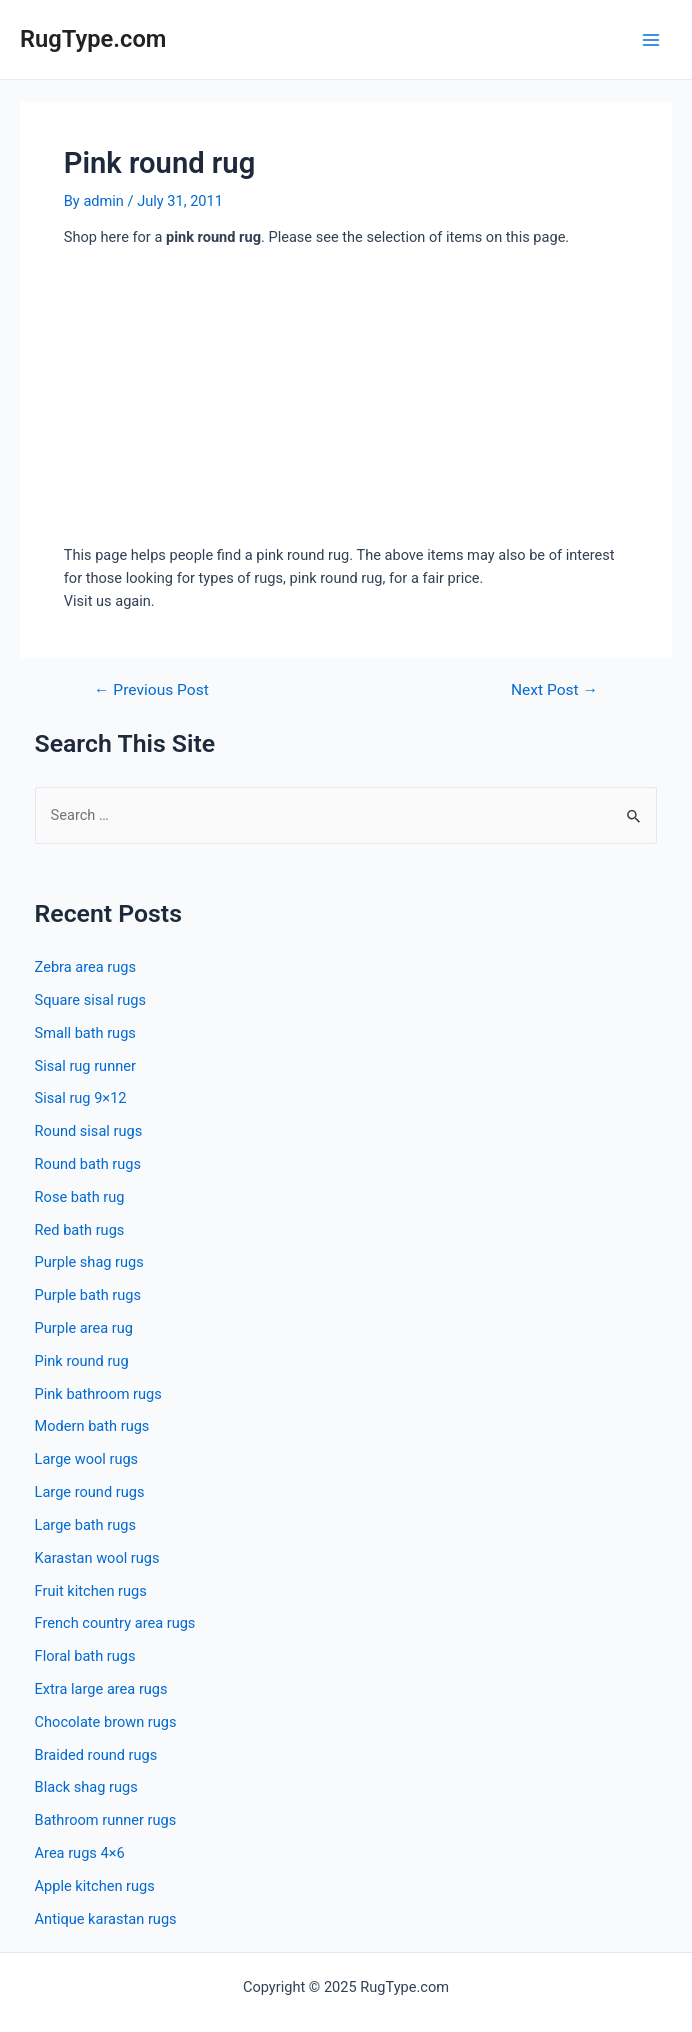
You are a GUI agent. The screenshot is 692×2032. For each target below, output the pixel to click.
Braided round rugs (96, 1755)
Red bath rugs (80, 1230)
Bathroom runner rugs (106, 1820)
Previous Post (151, 691)
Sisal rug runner (85, 1066)
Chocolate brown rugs (106, 1722)
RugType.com (93, 39)
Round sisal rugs (89, 1131)
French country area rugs (115, 1623)
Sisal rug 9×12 (81, 1098)
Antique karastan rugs (106, 1919)
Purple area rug (84, 1328)
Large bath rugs (85, 1525)
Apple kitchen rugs (95, 1886)
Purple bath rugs (88, 1295)
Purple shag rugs (89, 1262)
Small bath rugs (85, 1033)
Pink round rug (82, 1361)
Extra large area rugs (101, 1689)
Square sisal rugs (90, 1000)
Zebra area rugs (85, 967)
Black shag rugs (86, 1787)
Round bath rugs (88, 1164)
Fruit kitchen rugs (91, 1591)
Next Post (554, 691)
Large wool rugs (87, 1459)
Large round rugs (90, 1492)
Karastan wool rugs (97, 1558)
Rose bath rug (80, 1197)
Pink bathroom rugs (98, 1394)
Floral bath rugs (85, 1656)
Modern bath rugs (92, 1426)
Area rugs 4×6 (80, 1853)
